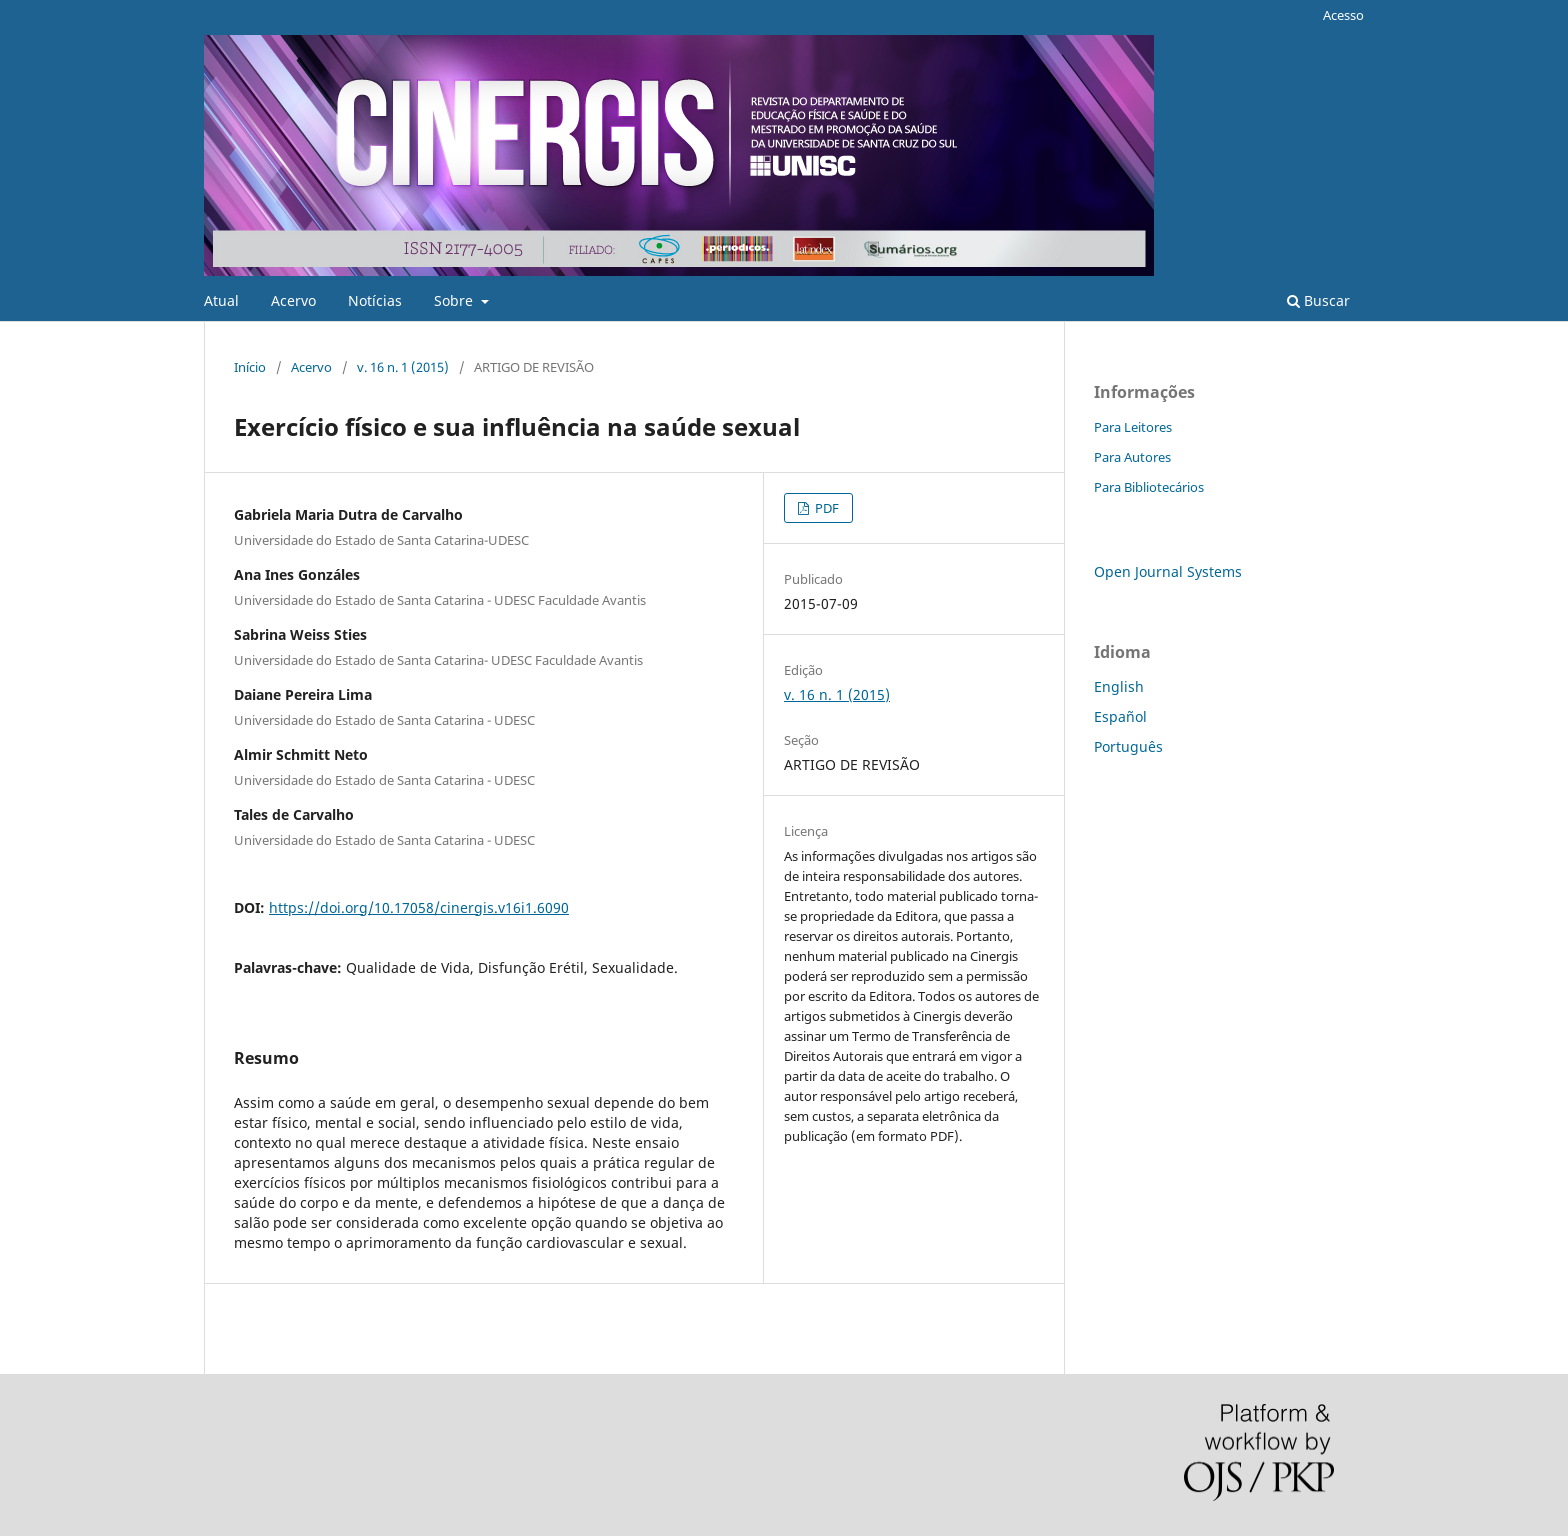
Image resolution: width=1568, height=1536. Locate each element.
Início (250, 367)
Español (1120, 716)
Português (1128, 746)
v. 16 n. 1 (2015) (403, 367)
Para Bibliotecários (1149, 487)
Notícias (375, 300)
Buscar (1318, 300)
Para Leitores (1133, 427)
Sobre (455, 300)
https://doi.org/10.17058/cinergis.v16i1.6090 (419, 907)
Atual (221, 300)
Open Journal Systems (1168, 571)
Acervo (293, 300)
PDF (825, 508)
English (1119, 686)
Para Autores (1132, 457)
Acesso (1343, 15)
